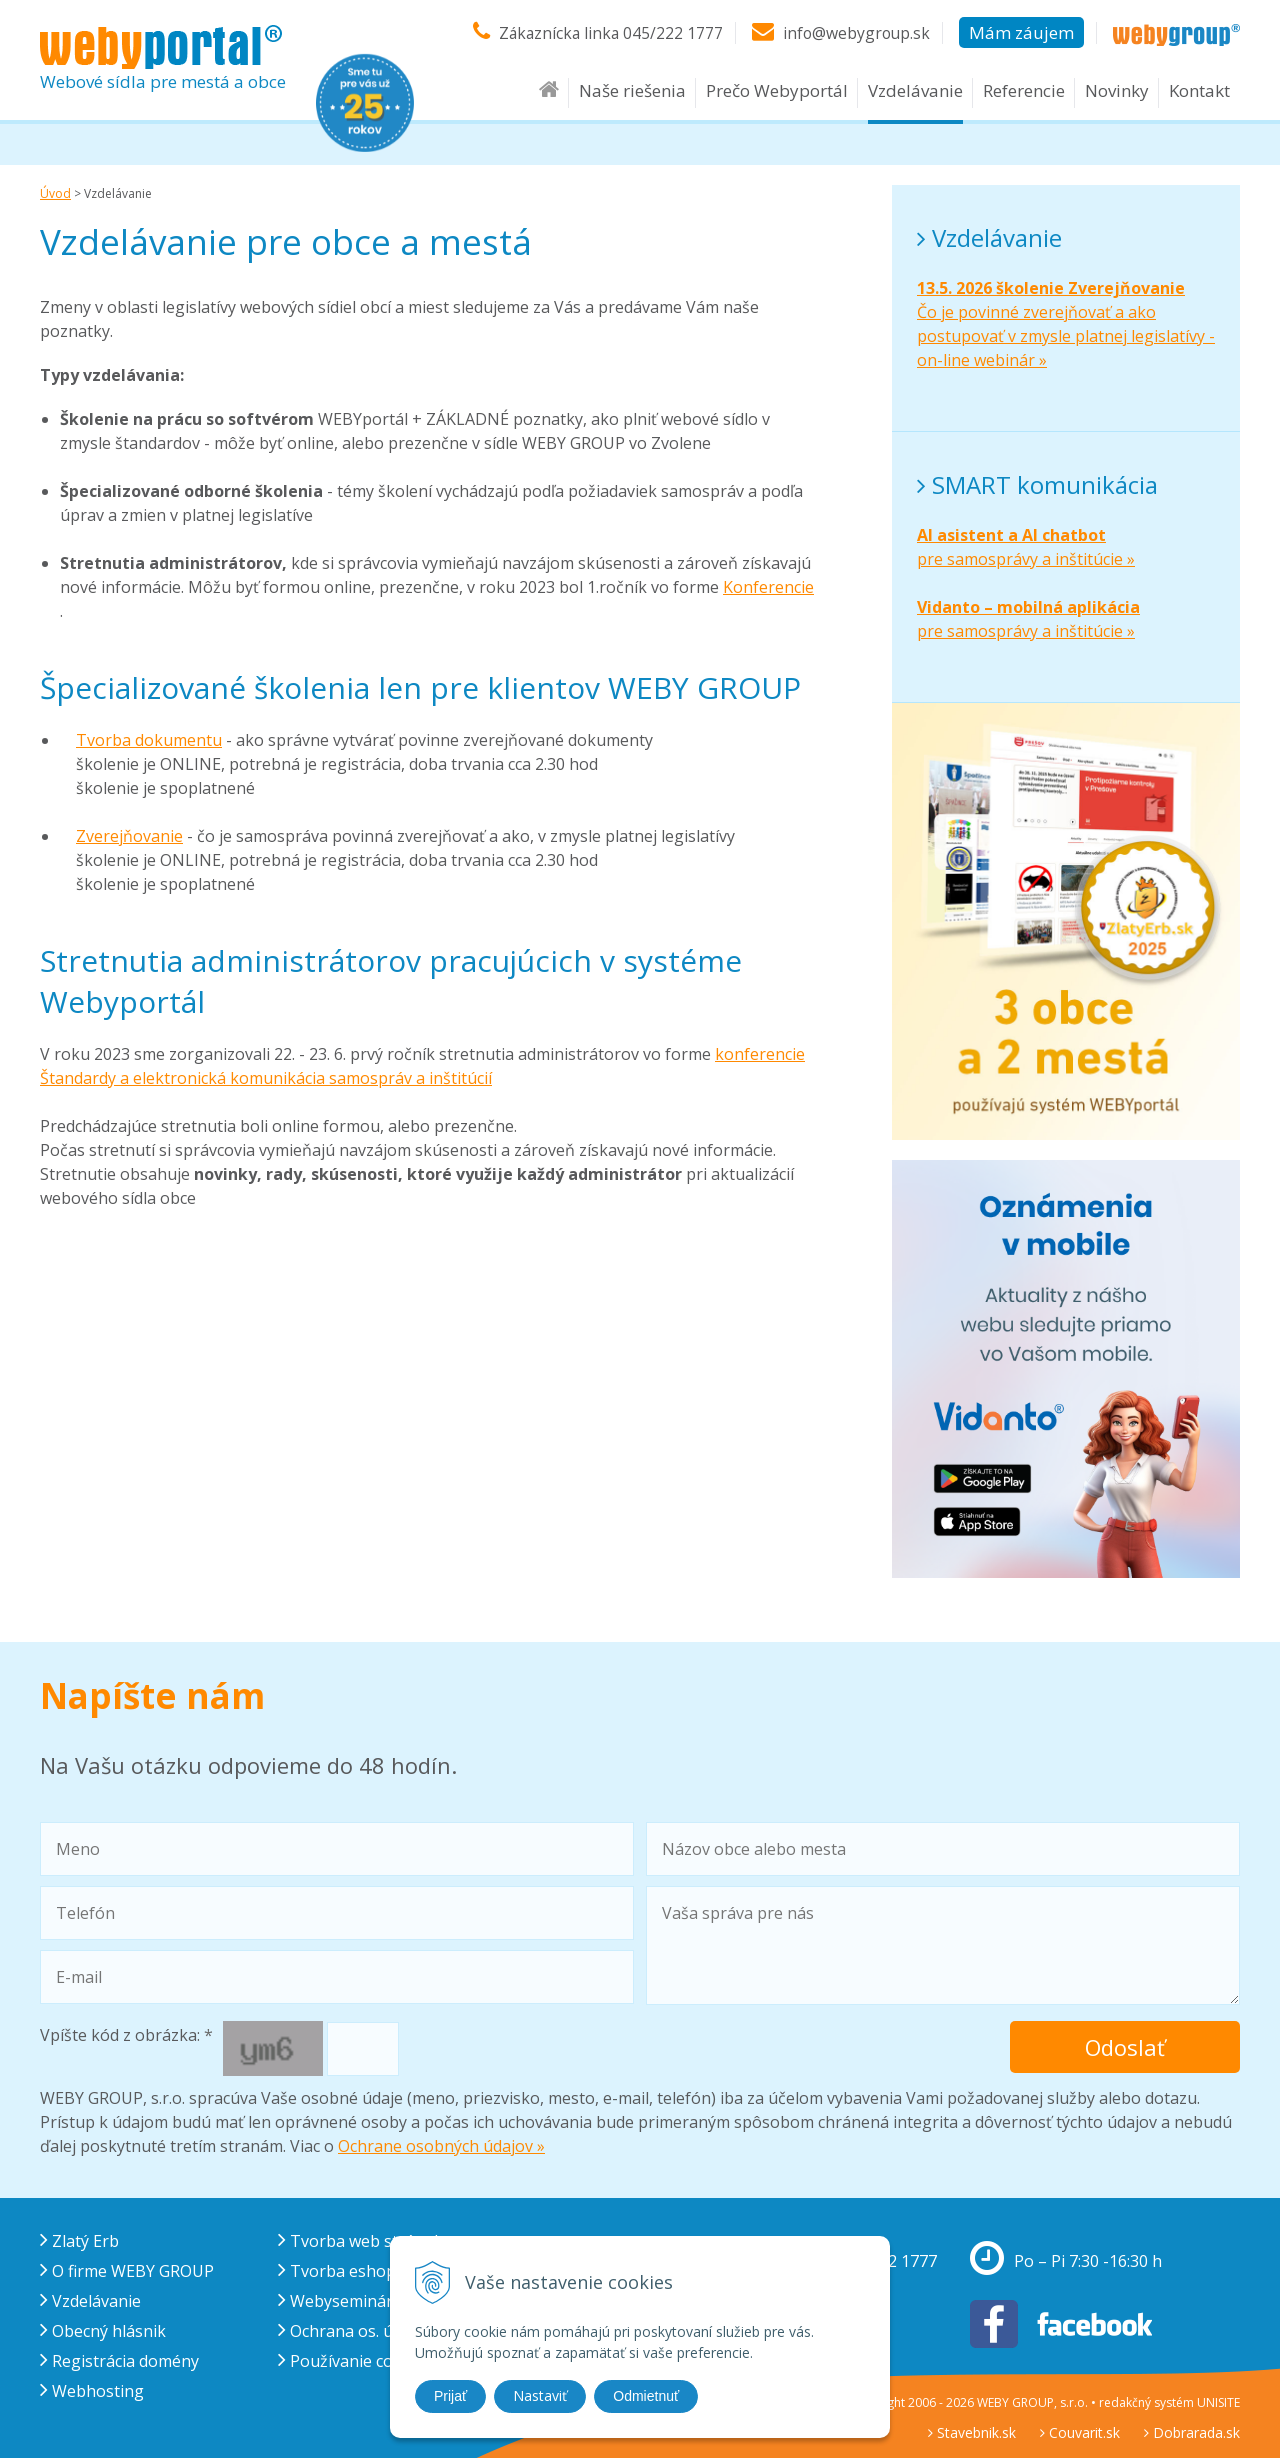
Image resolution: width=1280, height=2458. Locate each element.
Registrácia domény (119, 2361)
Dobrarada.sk (1192, 2432)
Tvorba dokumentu (149, 740)
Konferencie (768, 587)
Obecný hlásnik (103, 2331)
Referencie (1024, 91)
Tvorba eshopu (342, 2271)
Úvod (55, 193)
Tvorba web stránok (360, 2241)
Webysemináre (340, 2301)
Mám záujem (1021, 32)
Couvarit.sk (1080, 2432)
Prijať (450, 2396)
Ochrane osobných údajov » (441, 2146)
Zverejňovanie (129, 836)
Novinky (1117, 91)
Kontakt (1199, 91)
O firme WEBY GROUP (127, 2271)
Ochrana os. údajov (355, 2331)
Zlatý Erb (79, 2241)
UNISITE (1218, 2402)
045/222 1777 (670, 33)
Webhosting (92, 2391)
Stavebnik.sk (972, 2432)
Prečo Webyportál (777, 91)
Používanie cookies (355, 2361)
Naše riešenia (632, 91)
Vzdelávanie (915, 91)
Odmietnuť (646, 2396)
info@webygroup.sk (855, 33)
